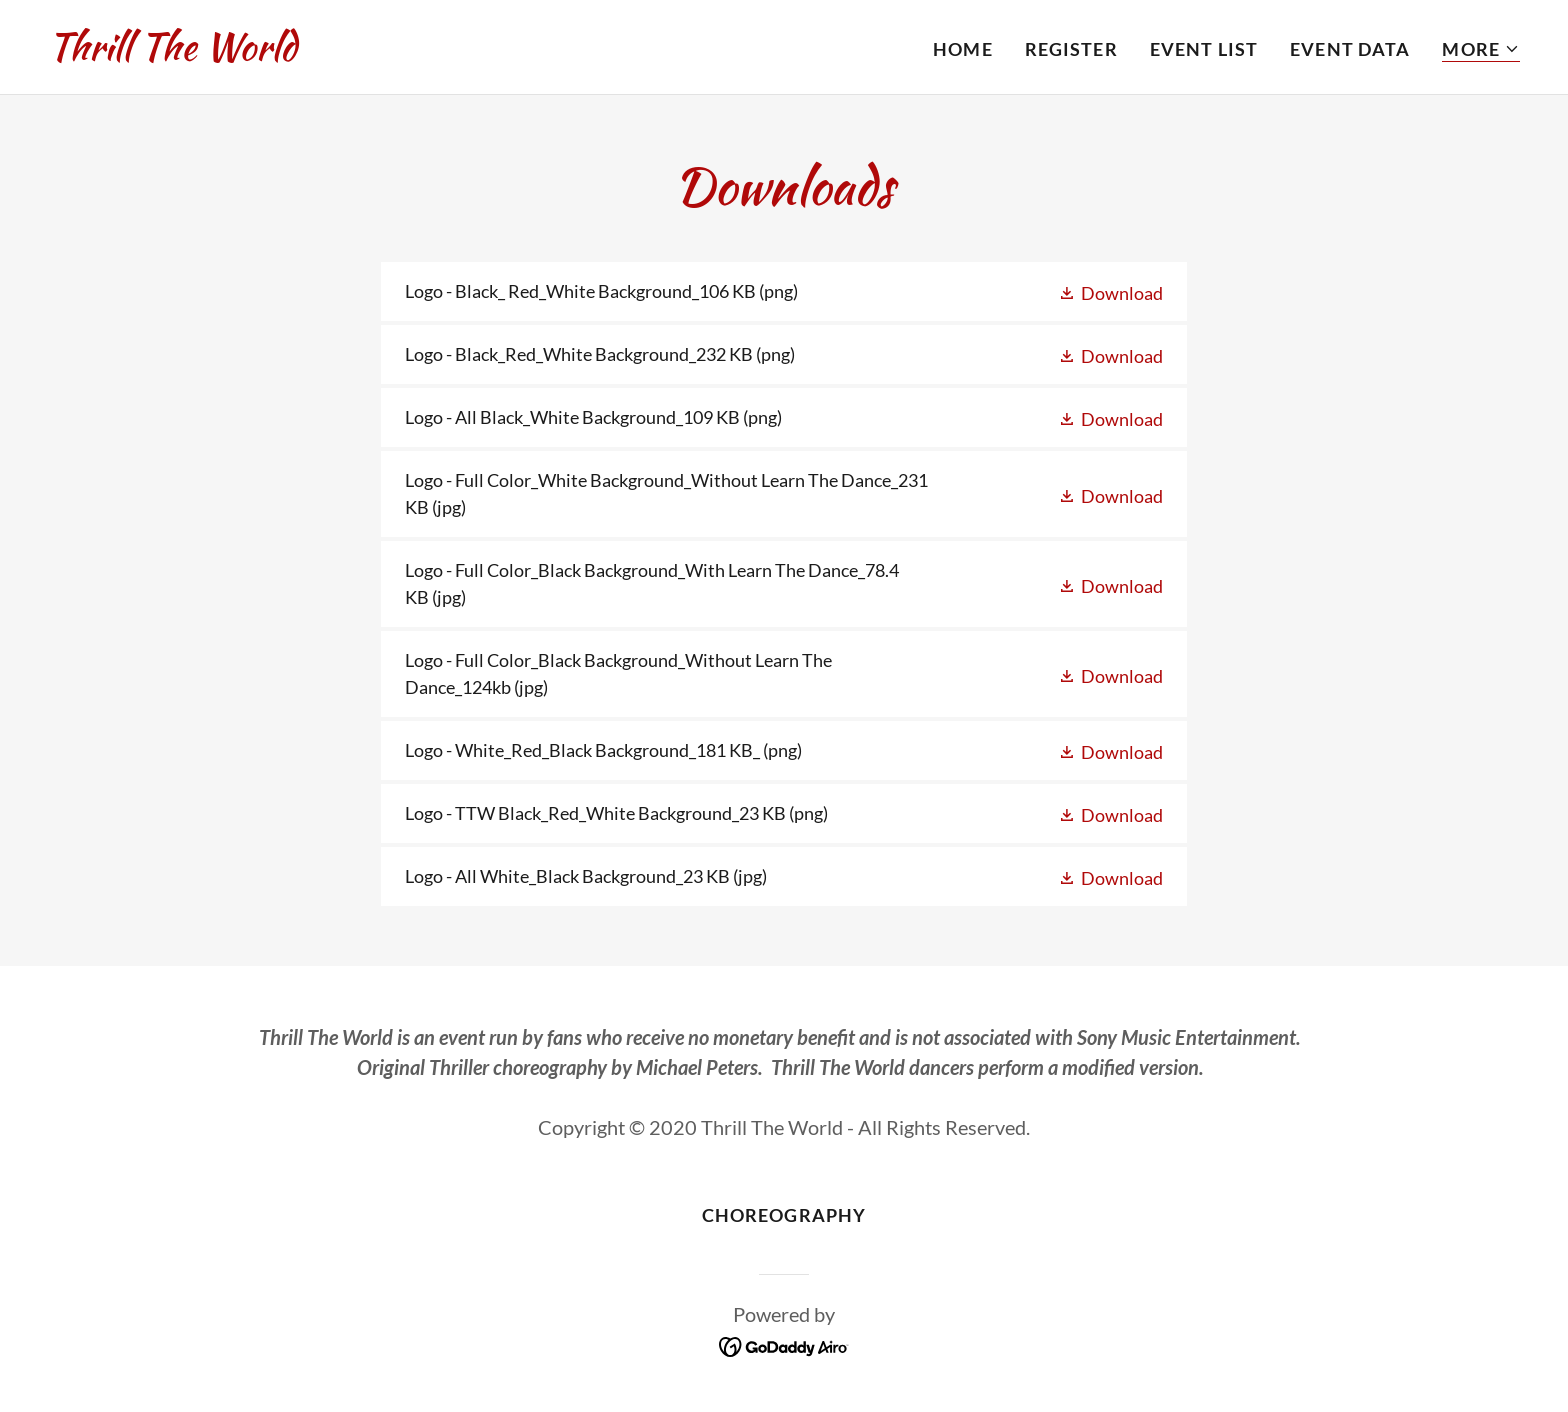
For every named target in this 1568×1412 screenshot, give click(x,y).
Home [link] (963, 49)
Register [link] (1071, 49)
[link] (172, 53)
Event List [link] (1204, 49)
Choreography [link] (784, 1215)
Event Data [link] (1350, 49)
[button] (1481, 49)
